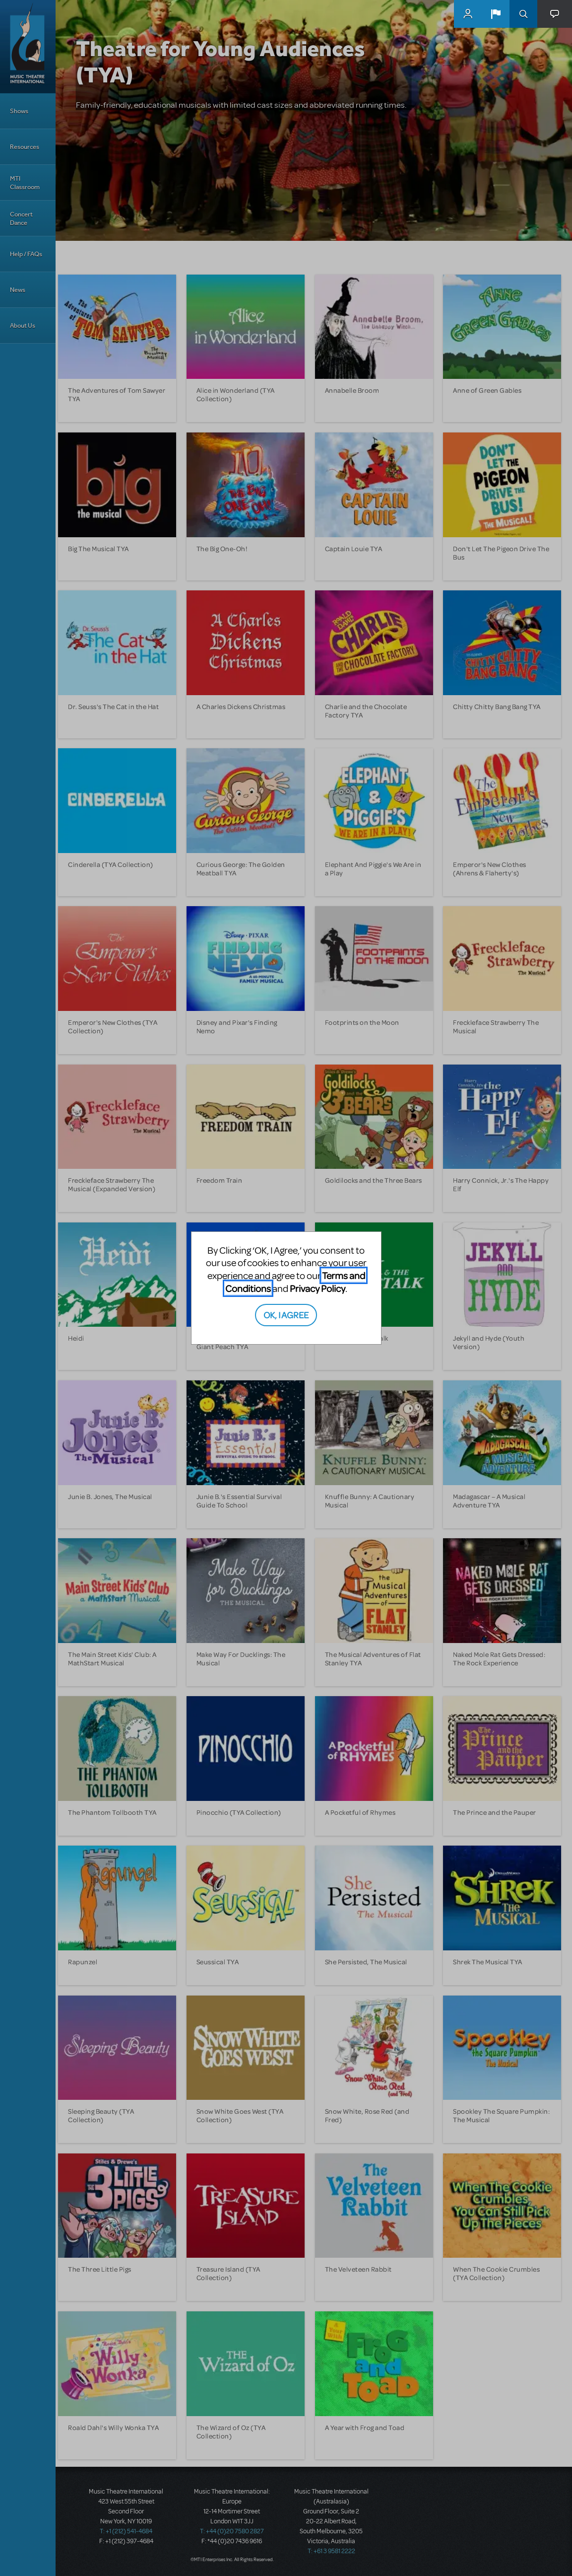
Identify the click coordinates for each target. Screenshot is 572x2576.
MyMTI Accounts (468, 14)
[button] (495, 14)
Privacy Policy (317, 1288)
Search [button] (523, 14)
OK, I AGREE (286, 1314)
